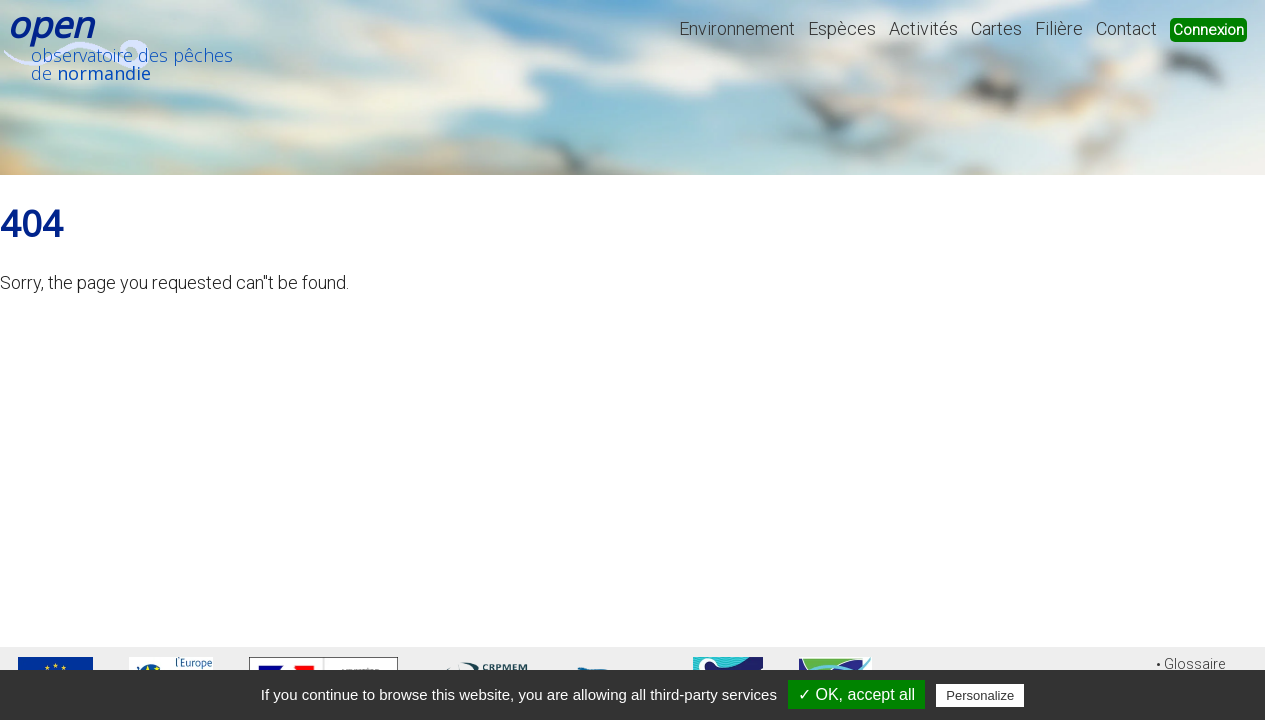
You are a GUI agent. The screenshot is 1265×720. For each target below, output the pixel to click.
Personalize (980, 695)
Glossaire (1194, 664)
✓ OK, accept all (856, 694)
